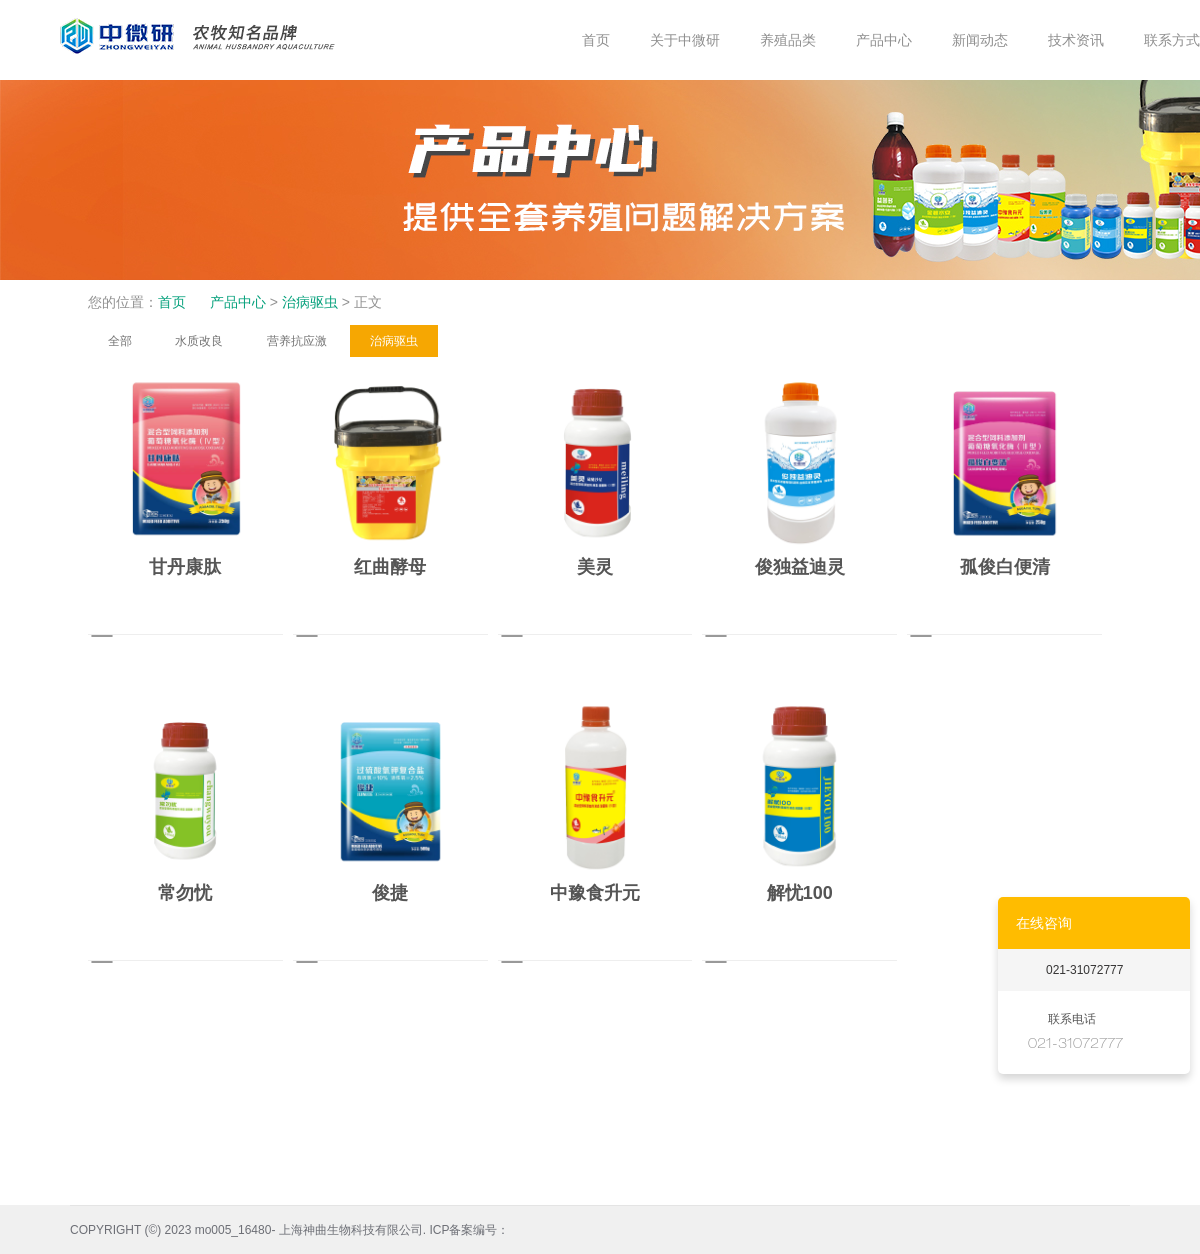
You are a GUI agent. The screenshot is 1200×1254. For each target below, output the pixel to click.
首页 (172, 302)
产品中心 (238, 302)
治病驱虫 (310, 302)
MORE (253, 640)
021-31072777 (1084, 970)
